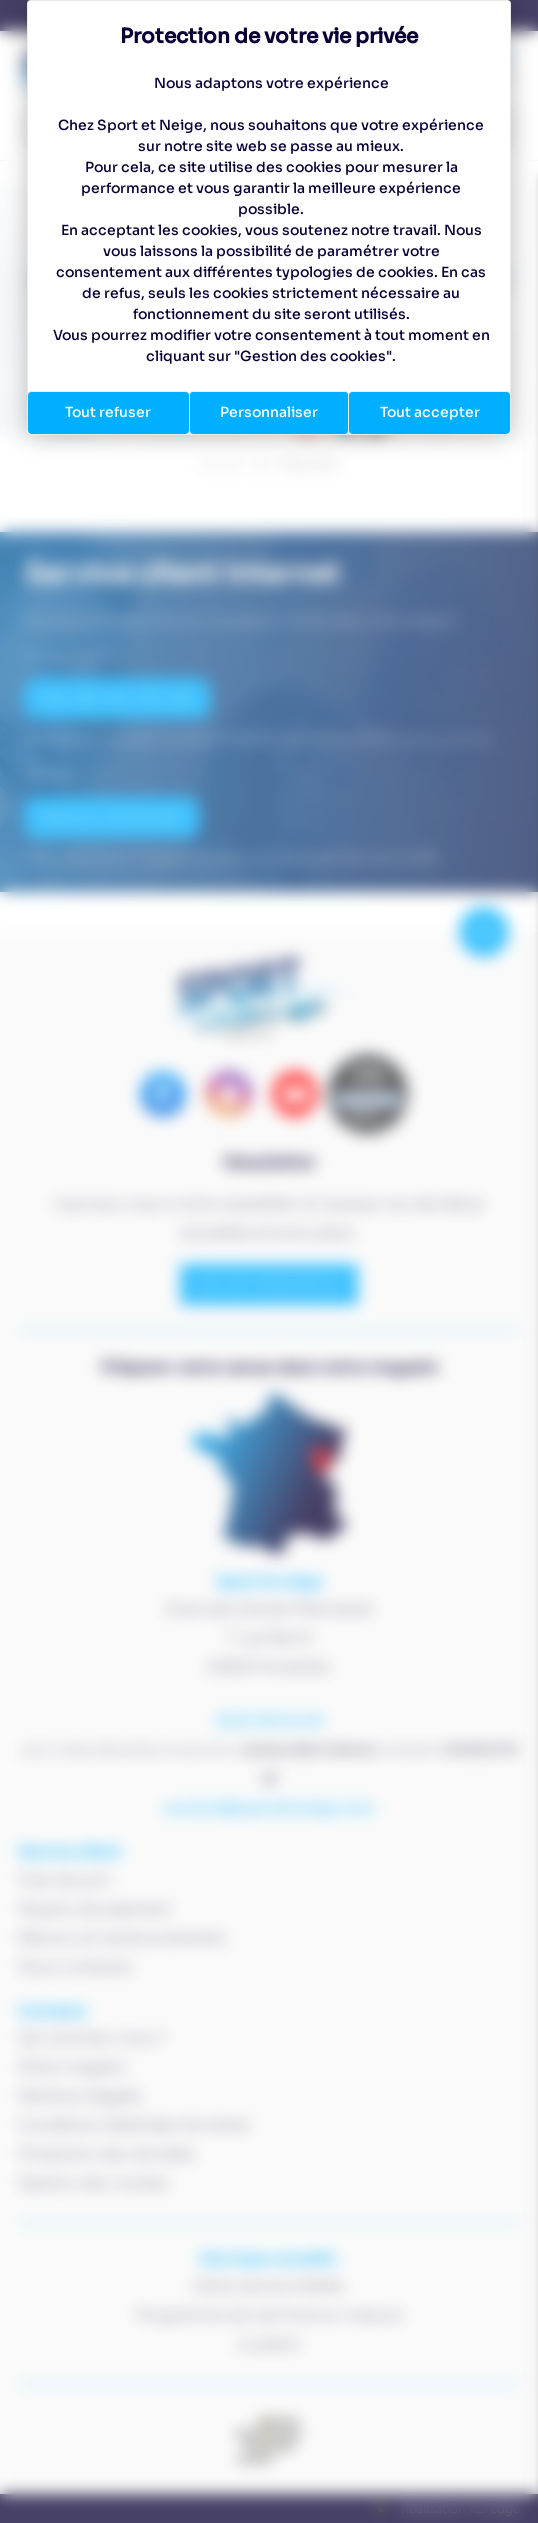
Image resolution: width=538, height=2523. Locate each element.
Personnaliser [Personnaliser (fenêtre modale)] (269, 412)
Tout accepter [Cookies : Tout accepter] (430, 412)
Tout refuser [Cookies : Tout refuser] (108, 412)
